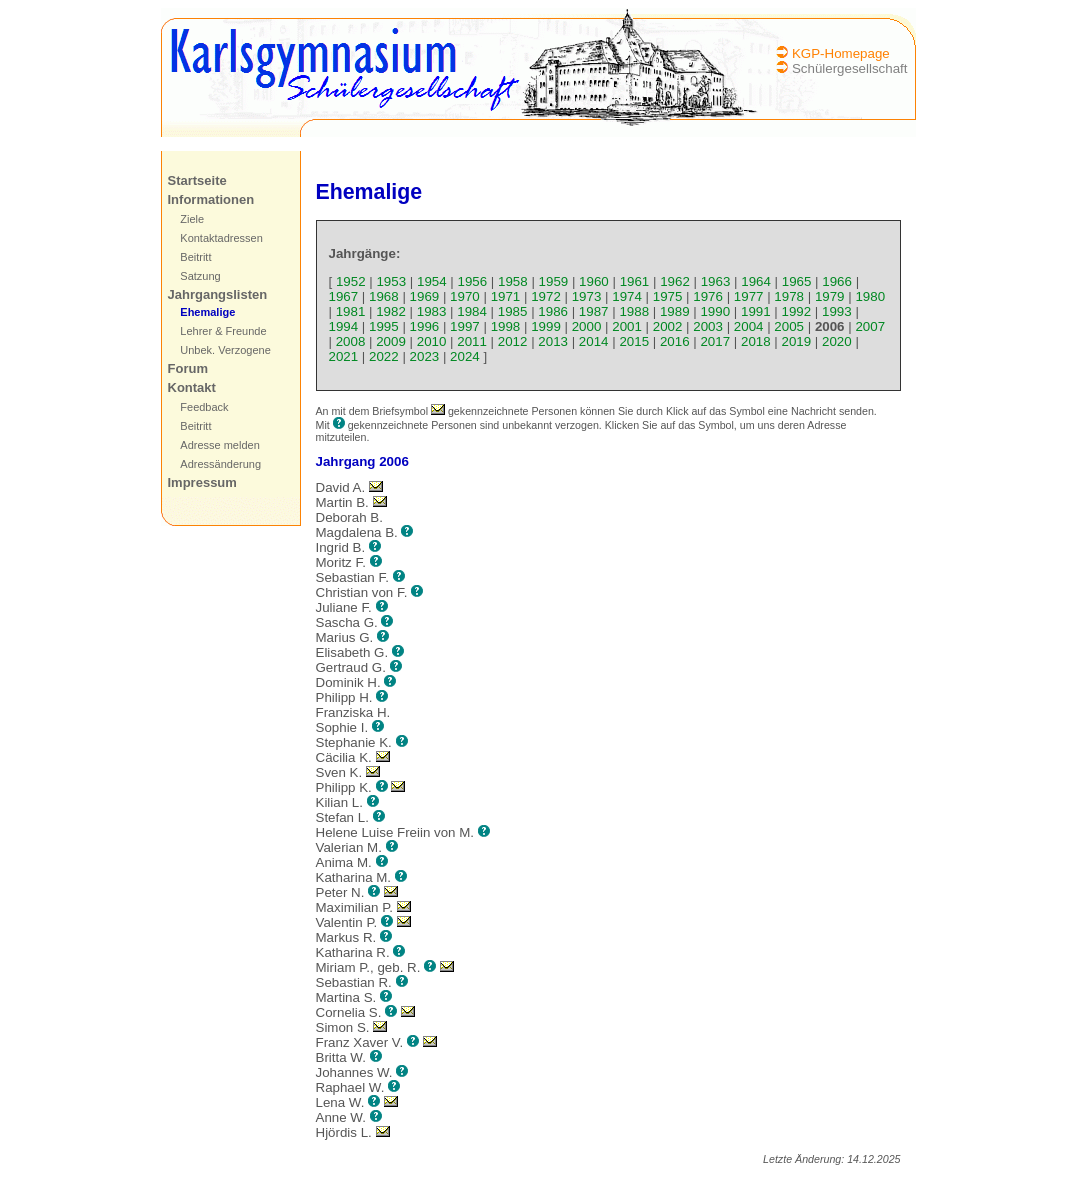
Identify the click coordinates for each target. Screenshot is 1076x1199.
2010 (432, 341)
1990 (715, 311)
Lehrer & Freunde (223, 331)
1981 (351, 311)
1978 (789, 296)
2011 (472, 341)
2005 (789, 326)
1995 (384, 326)
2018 (756, 341)
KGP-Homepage (841, 53)
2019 (797, 341)
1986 (553, 311)
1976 (708, 296)
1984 (472, 311)
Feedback (204, 407)
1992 (797, 311)
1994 (344, 326)
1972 (546, 296)
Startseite (197, 180)
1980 (870, 296)
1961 (635, 281)
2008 (351, 341)
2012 (513, 341)
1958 (513, 281)
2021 (344, 356)
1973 (587, 296)
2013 (553, 341)
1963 (716, 281)
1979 (830, 296)
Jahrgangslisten (218, 294)
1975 (668, 296)
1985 (513, 311)
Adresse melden (220, 445)
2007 (870, 326)
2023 (425, 356)
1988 (634, 311)
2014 (594, 341)
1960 (594, 281)
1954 (432, 281)
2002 (668, 326)
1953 (391, 281)
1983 (432, 311)
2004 (749, 326)
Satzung (200, 276)
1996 (425, 326)
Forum (188, 368)
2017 (715, 341)
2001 (627, 326)
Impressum (202, 482)
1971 (506, 296)
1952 (351, 281)
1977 (749, 296)
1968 (384, 296)
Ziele (192, 219)
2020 (837, 341)
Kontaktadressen (221, 238)
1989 (675, 311)
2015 (634, 341)
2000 (587, 326)
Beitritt (195, 257)
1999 (546, 326)
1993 (837, 311)
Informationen (211, 199)
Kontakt (192, 387)
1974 (627, 296)
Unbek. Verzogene (225, 350)
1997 (465, 326)
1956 (473, 281)
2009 (391, 341)
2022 (384, 356)
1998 (506, 326)
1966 (837, 281)
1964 (756, 281)
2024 (465, 356)
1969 (425, 296)
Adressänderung (220, 464)
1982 (391, 311)
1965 (797, 281)
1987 (594, 311)
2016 (675, 341)
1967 (344, 296)
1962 (675, 281)
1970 (465, 296)
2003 (708, 326)
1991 (756, 311)
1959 (554, 281)
